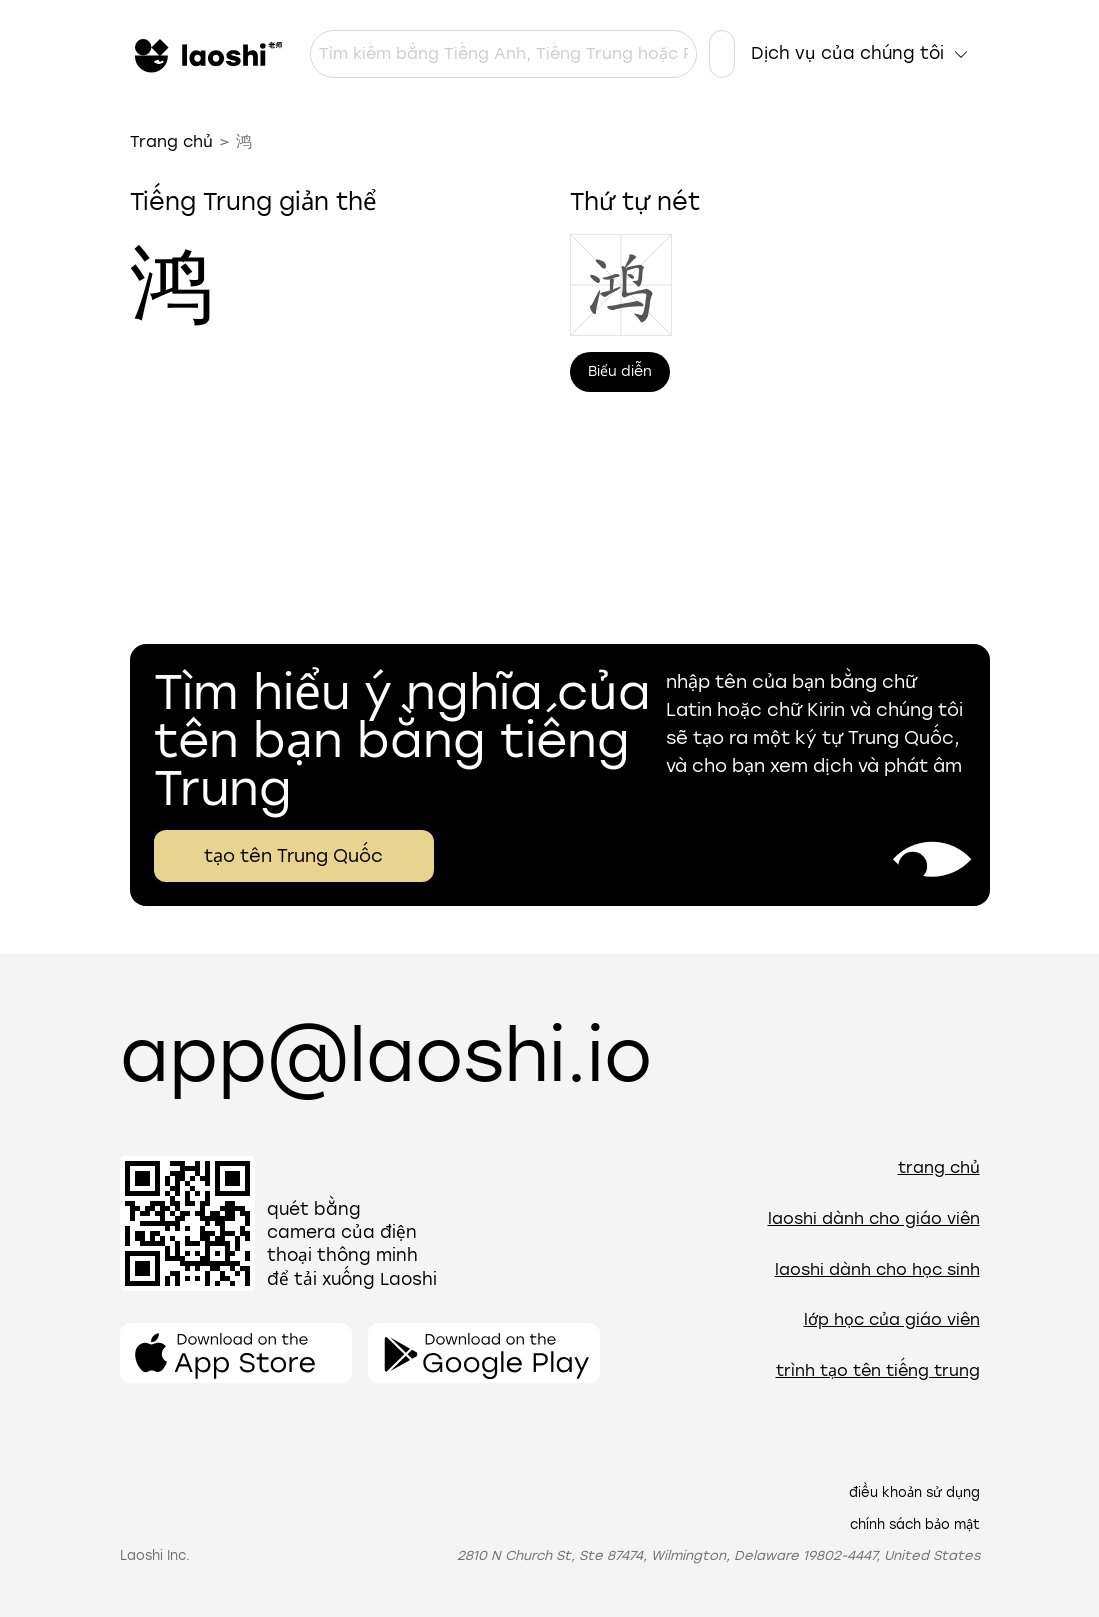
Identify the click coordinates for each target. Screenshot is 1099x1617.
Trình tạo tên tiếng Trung (878, 1370)
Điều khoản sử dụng (914, 1492)
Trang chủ (171, 141)
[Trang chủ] (206, 54)
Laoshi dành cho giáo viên (874, 1218)
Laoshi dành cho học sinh (877, 1269)
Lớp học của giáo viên (892, 1319)
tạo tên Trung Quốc (293, 856)
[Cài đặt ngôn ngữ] (722, 54)
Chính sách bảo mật (915, 1524)
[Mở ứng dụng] (236, 1353)
